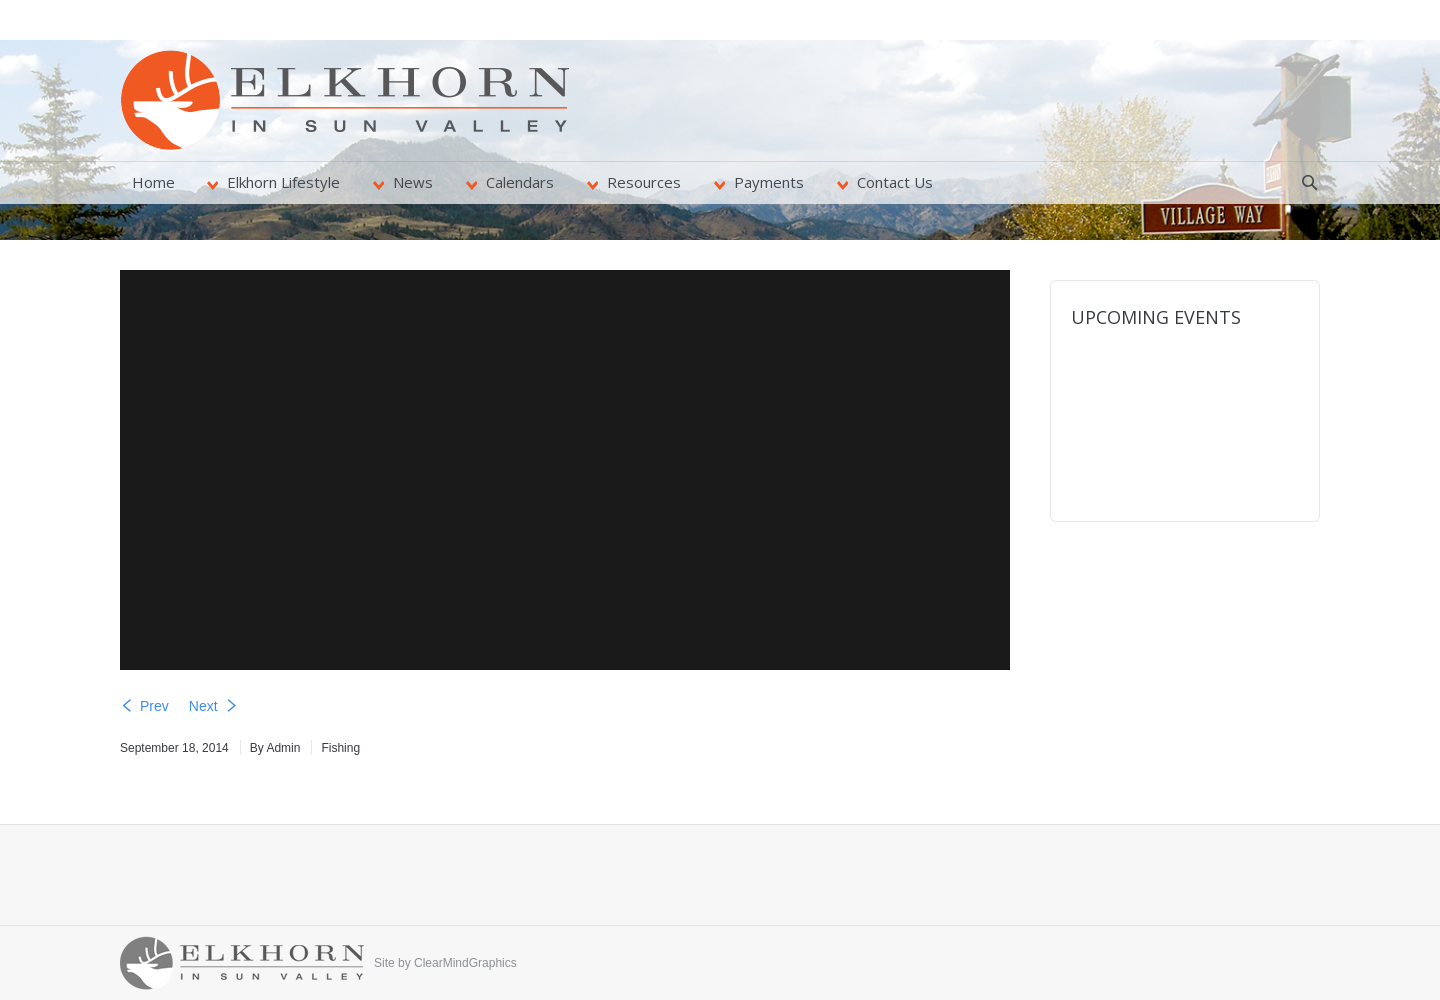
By (275, 748)
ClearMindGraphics (465, 963)
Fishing (340, 748)
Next (203, 706)
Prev (154, 706)
